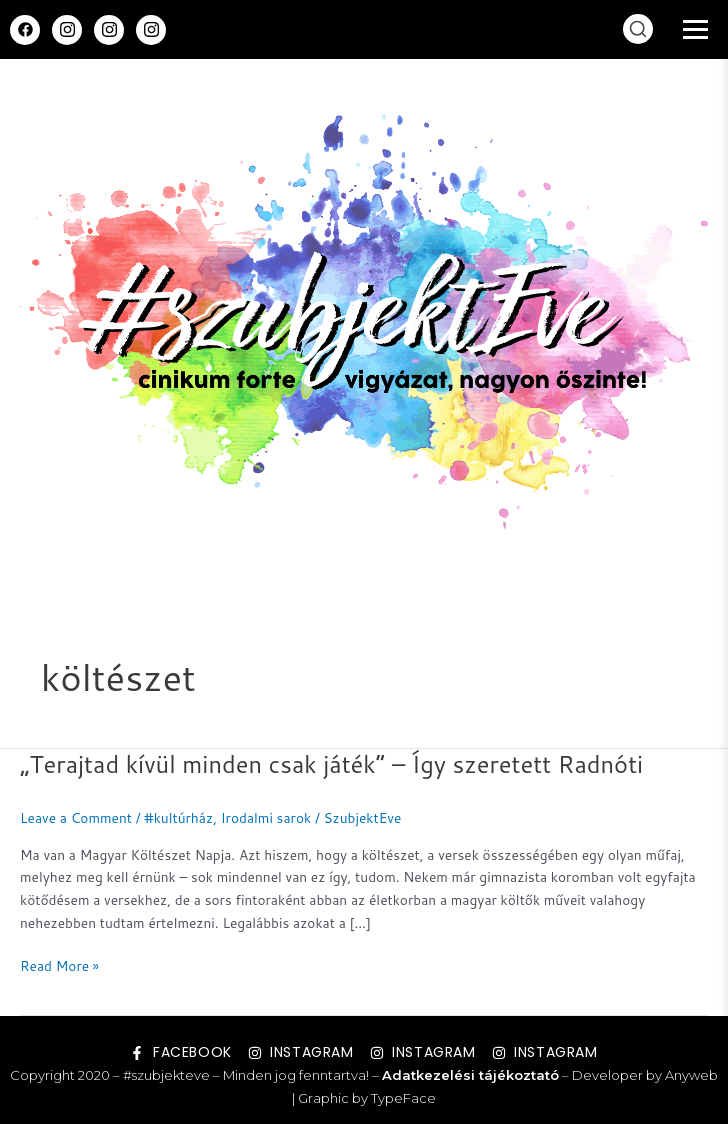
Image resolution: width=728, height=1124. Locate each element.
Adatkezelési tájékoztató (470, 1075)
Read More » (59, 965)
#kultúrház (178, 817)
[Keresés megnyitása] (638, 29)
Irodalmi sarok (266, 817)
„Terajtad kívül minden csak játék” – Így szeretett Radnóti (331, 764)
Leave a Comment (76, 817)
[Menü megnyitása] (695, 29)
